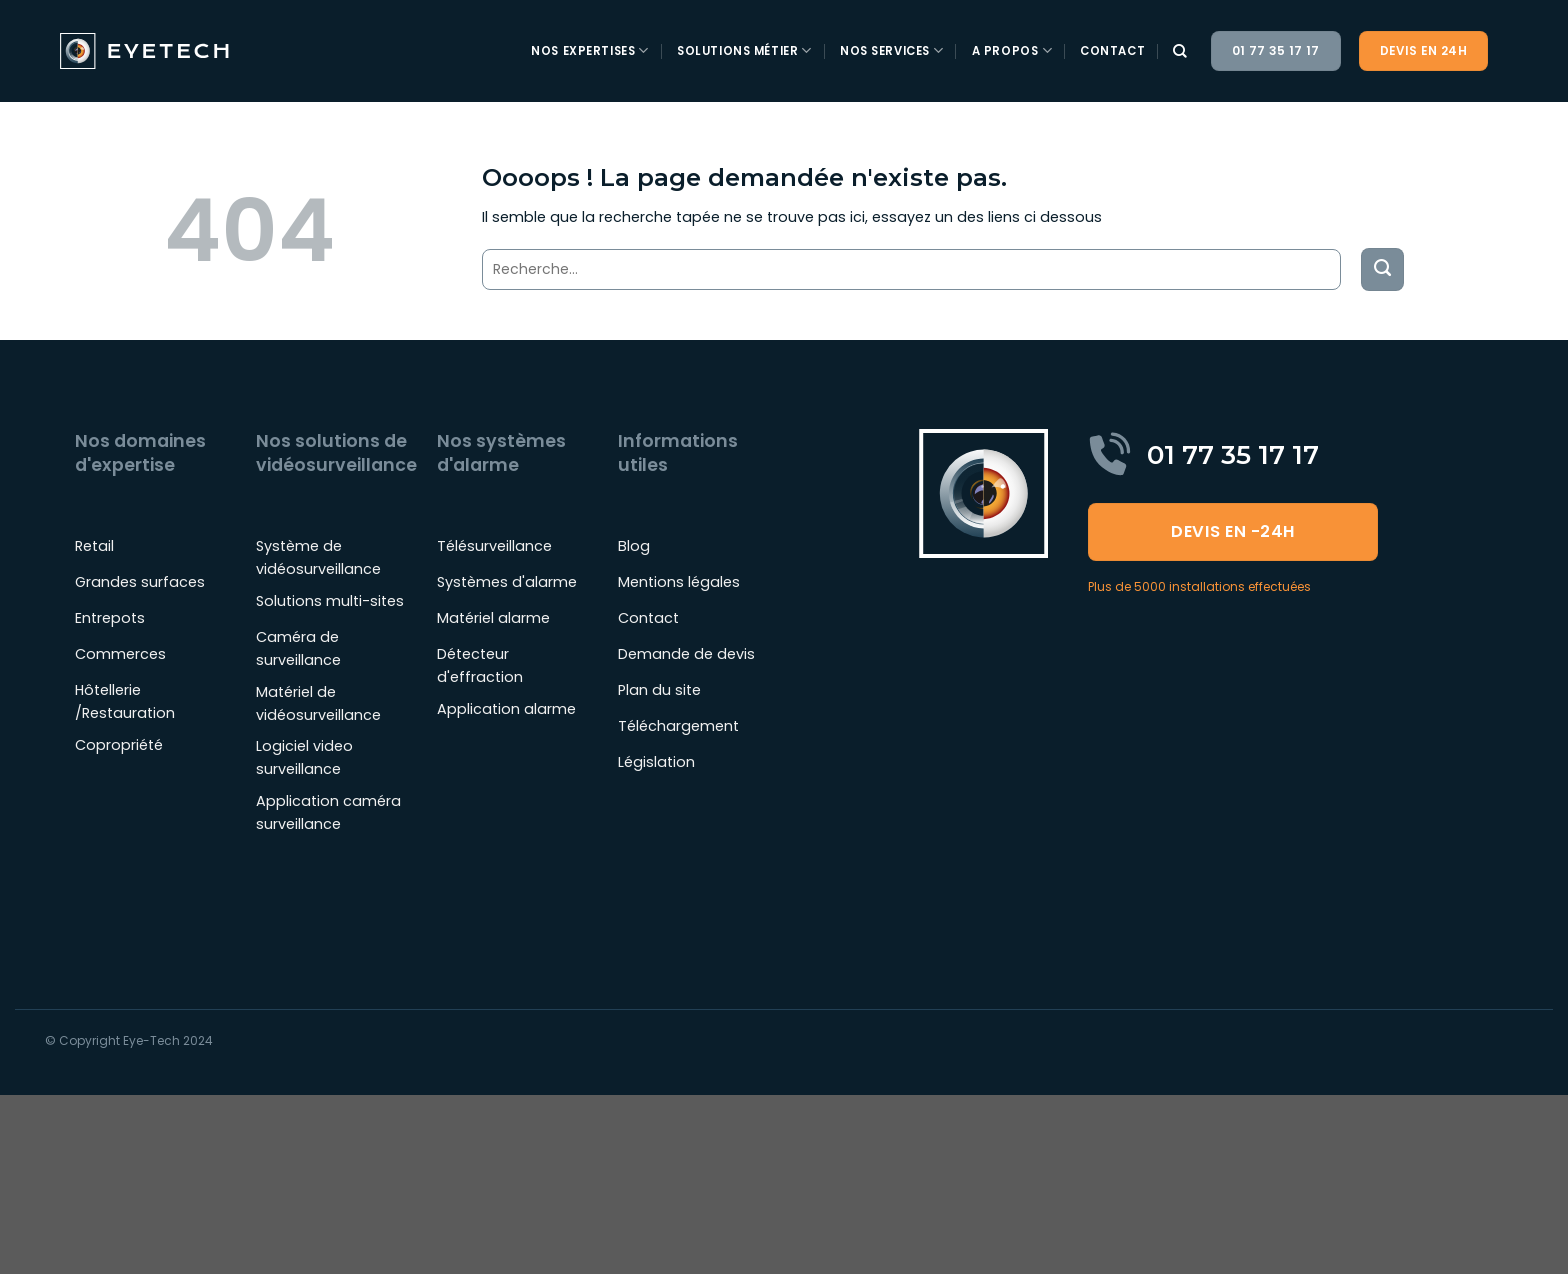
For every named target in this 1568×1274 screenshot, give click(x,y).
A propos (1012, 50)
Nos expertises (590, 50)
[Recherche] (1180, 51)
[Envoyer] (1382, 269)
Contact (1112, 51)
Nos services (892, 50)
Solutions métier (744, 50)
